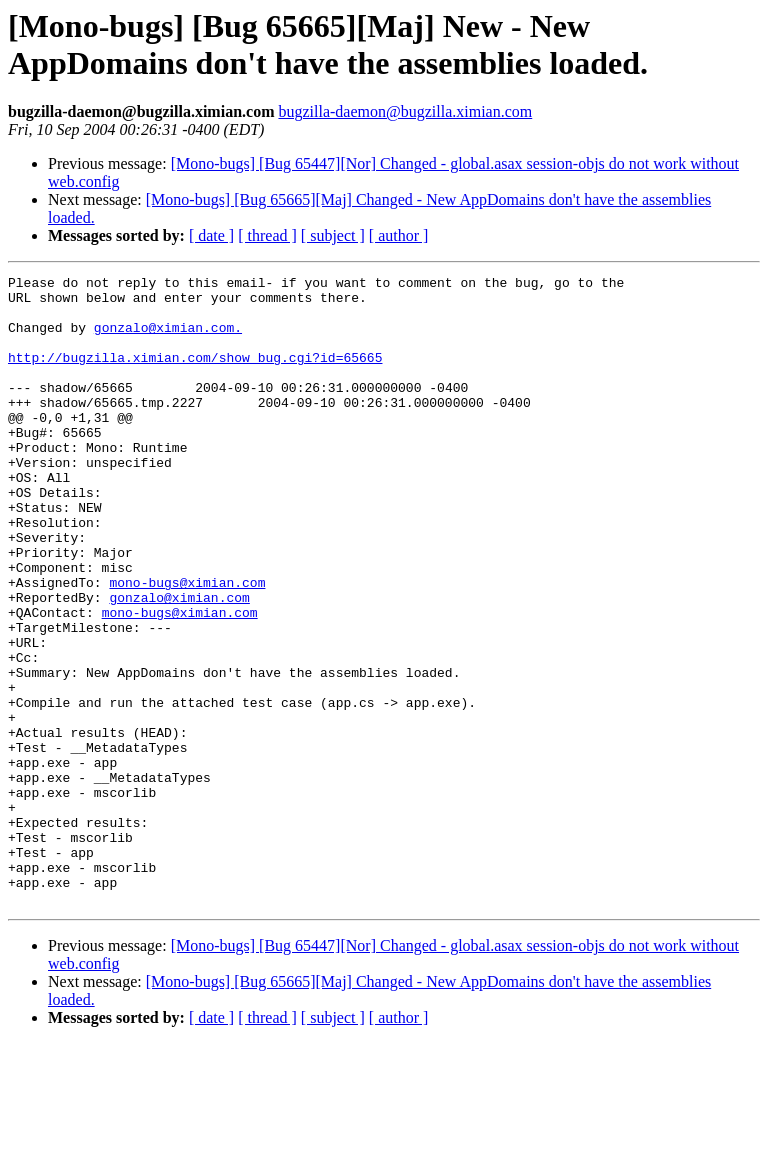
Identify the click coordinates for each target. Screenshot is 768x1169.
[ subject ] (333, 235)
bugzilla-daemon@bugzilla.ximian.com (405, 111)
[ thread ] (267, 235)
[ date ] (211, 235)
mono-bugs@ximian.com (187, 645)
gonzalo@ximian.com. (168, 339)
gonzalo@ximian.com (179, 663)
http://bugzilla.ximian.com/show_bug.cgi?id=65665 (195, 375)
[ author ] (399, 235)
